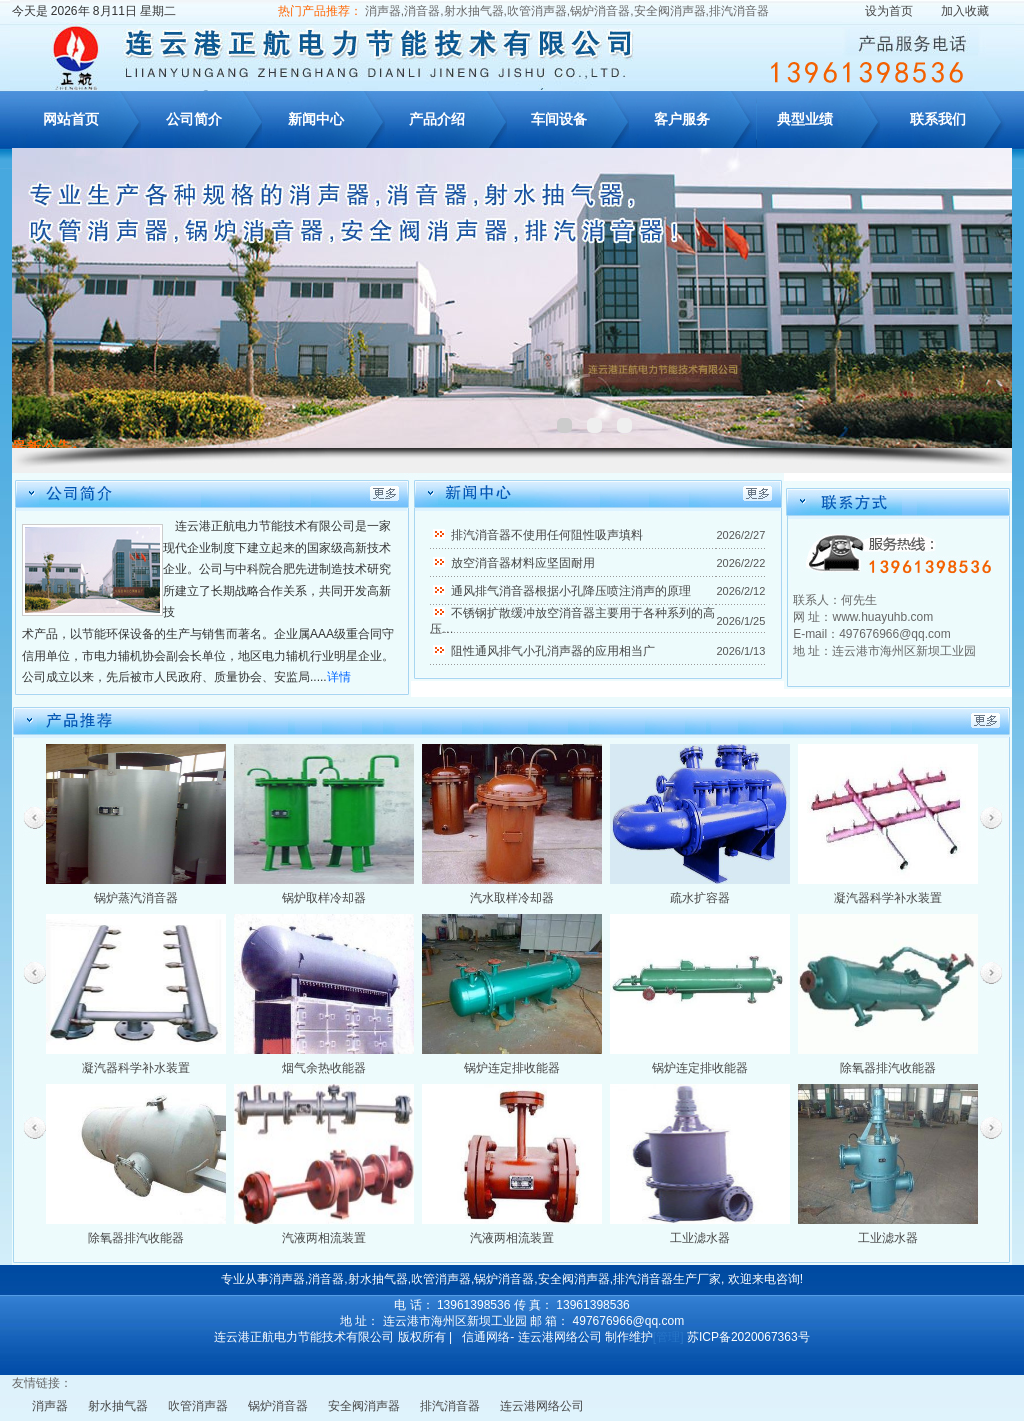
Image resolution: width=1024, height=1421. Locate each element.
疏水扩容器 (700, 898)
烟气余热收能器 (324, 1068)
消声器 (50, 1406)
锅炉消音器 (278, 1406)
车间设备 (559, 119)
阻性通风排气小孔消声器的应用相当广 (553, 651)
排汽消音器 (450, 1406)
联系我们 (938, 119)
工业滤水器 (700, 1238)
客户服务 (682, 119)
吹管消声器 (198, 1406)
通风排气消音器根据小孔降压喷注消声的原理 (571, 591)
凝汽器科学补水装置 (888, 898)
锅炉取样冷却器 (324, 898)
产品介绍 (437, 119)
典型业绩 (805, 119)
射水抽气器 (118, 1406)
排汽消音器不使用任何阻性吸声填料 (547, 535)
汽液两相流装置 (324, 1238)
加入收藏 (965, 11)
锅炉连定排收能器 (512, 1068)
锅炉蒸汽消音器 (136, 898)
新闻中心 (316, 119)
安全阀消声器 (364, 1406)
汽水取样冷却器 (512, 898)
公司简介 (194, 119)
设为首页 (889, 11)
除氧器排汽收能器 (888, 1068)
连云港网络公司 (542, 1406)
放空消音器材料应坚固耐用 (523, 563)
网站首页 (71, 119)
